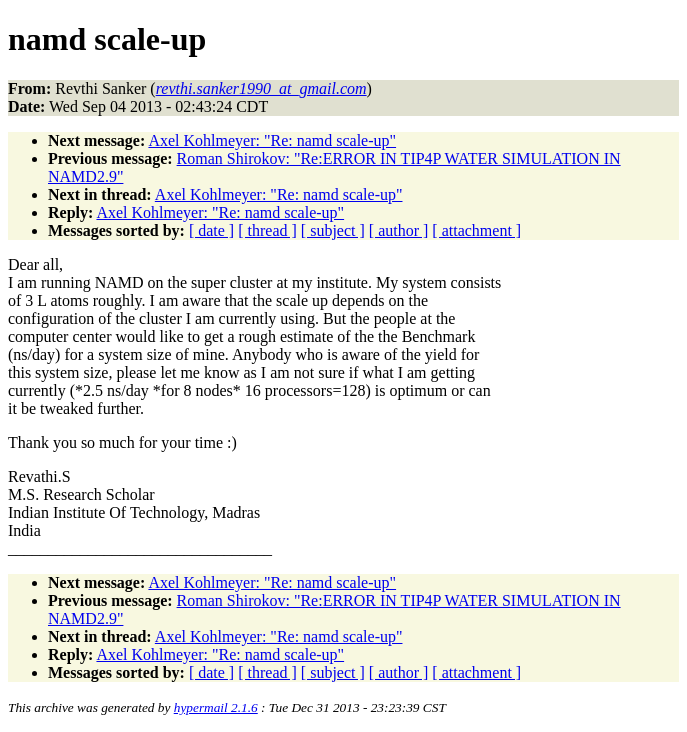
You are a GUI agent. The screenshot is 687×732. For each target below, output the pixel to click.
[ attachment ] (476, 230)
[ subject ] (333, 230)
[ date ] (211, 230)
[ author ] (399, 230)
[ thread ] (267, 230)
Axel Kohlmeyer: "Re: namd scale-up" (272, 140)
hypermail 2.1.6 (216, 707)
